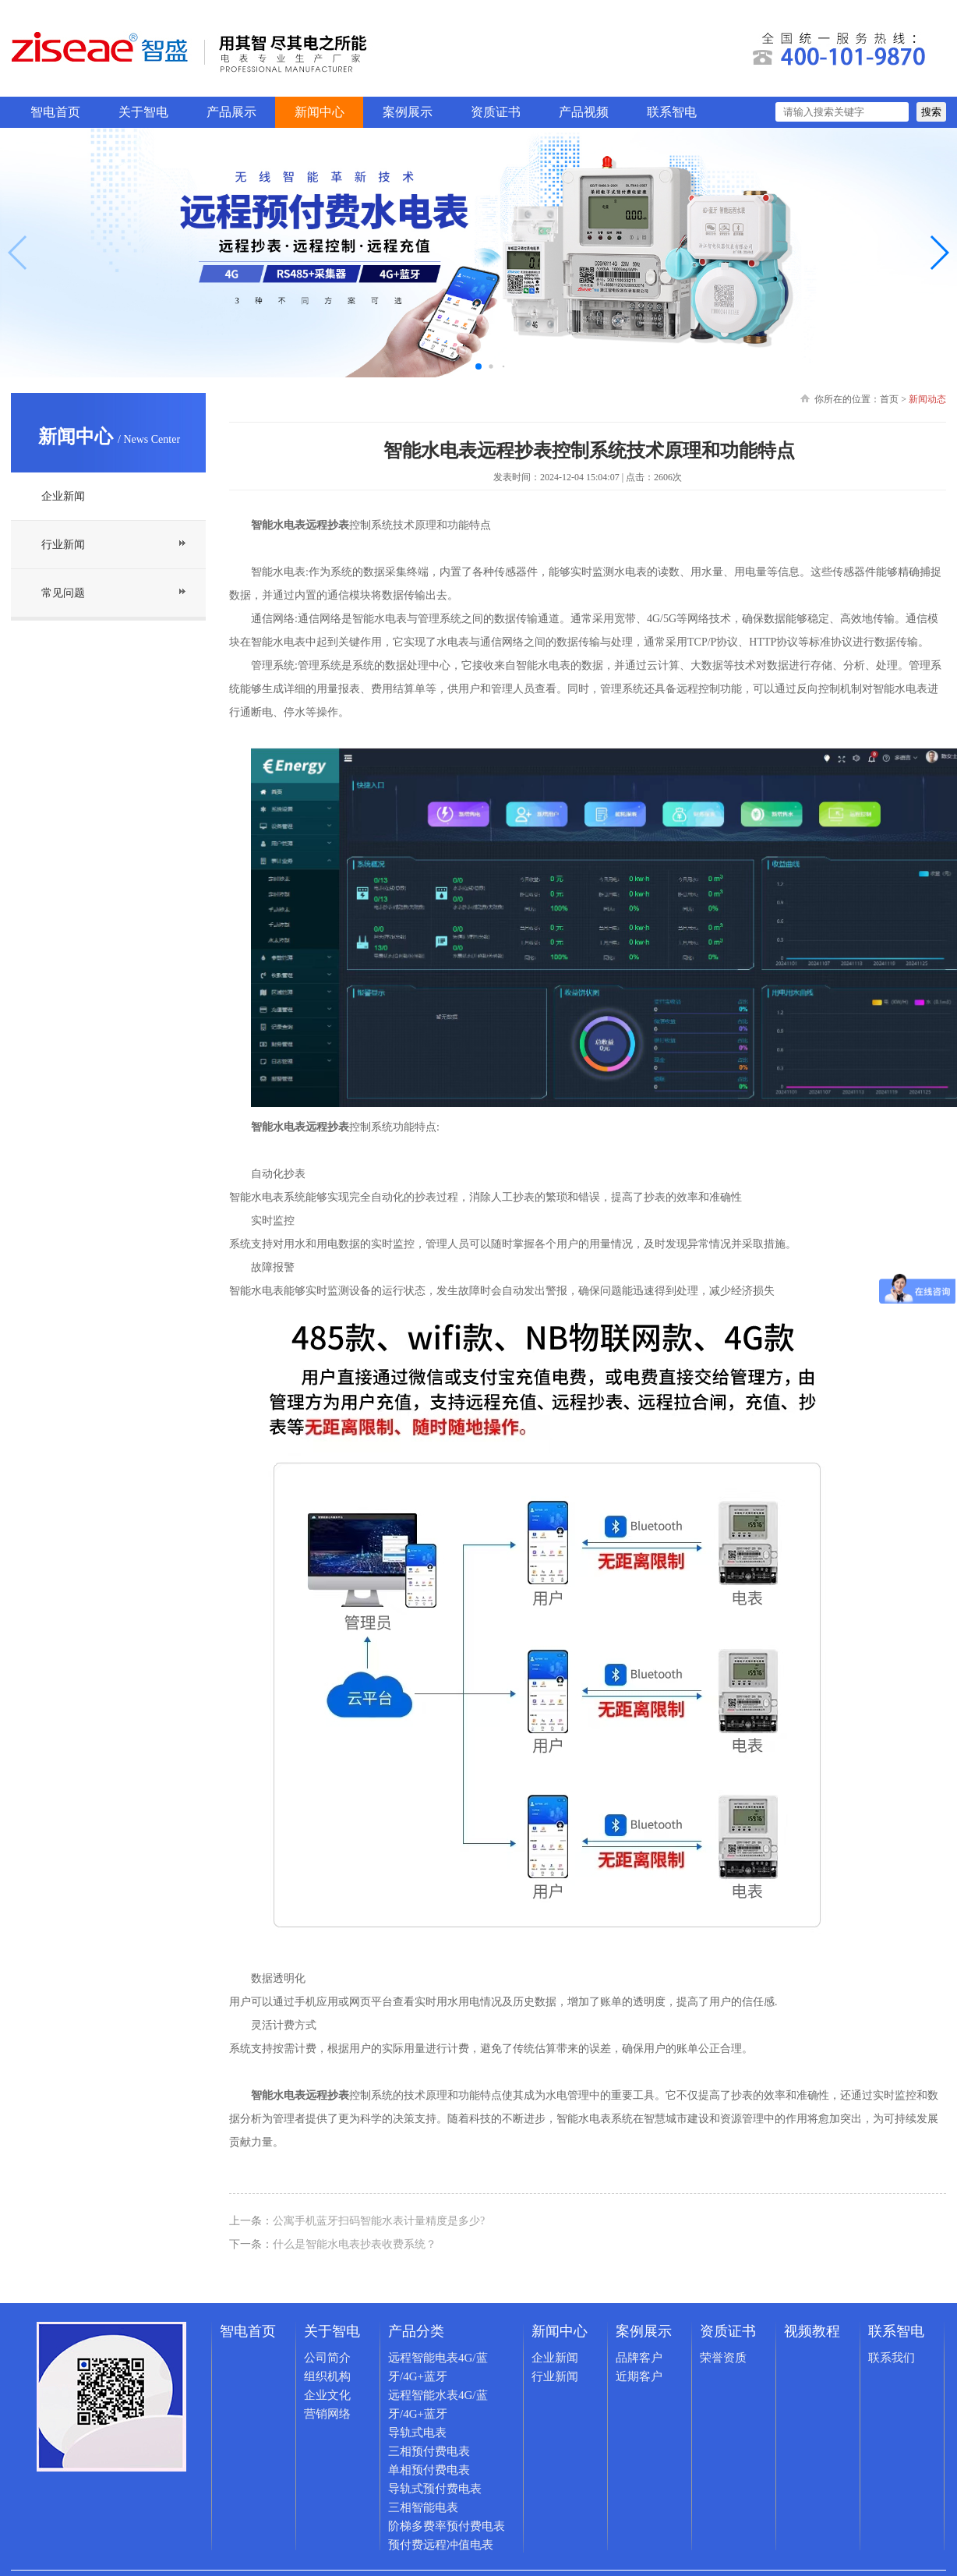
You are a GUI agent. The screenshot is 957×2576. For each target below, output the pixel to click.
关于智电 (143, 112)
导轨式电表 (417, 2432)
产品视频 (584, 112)
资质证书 (496, 112)
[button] (938, 252)
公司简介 (327, 2357)
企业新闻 (63, 496)
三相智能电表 (423, 2507)
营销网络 (327, 2414)
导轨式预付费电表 (435, 2488)
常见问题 (63, 593)
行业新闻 (63, 544)
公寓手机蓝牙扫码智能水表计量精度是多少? (379, 2221)
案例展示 (408, 112)
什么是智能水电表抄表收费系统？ (354, 2244)
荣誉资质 (723, 2357)
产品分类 (416, 2331)
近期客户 (639, 2376)
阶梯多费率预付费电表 (446, 2526)
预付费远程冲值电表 (440, 2545)
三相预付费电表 (429, 2451)
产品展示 (231, 112)
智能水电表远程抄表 (300, 1127)
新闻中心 (319, 112)
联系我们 (891, 2357)
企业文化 (327, 2395)
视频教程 (812, 2331)
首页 (889, 399)
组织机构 (327, 2376)
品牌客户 (639, 2357)
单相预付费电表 (429, 2470)
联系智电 (672, 112)
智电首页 (55, 112)
